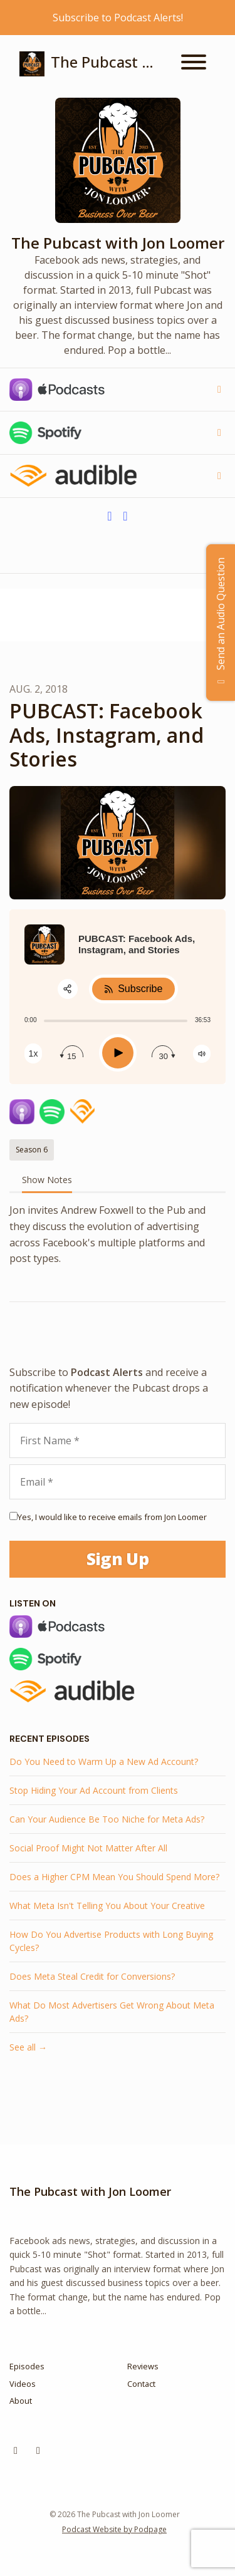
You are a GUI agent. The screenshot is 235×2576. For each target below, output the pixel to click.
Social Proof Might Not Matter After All (88, 1848)
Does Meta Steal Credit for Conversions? (92, 1976)
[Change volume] (202, 1054)
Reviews (143, 2366)
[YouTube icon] (38, 2450)
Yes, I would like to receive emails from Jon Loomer (112, 1517)
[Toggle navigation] (194, 64)
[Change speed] (33, 1053)
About (20, 2400)
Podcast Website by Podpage (114, 2529)
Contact (141, 2383)
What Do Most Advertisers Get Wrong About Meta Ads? (111, 2011)
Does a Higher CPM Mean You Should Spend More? (114, 1877)
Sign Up (117, 1559)
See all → (28, 2047)
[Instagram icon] (15, 2450)
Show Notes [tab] (47, 1180)
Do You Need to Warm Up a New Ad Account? (103, 1761)
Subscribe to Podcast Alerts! (118, 17)
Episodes (26, 2366)
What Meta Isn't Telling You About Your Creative (107, 1905)
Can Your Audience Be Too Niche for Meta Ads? (106, 1819)
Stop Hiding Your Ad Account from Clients (93, 1790)
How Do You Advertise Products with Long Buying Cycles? (111, 1940)
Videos (22, 2383)
